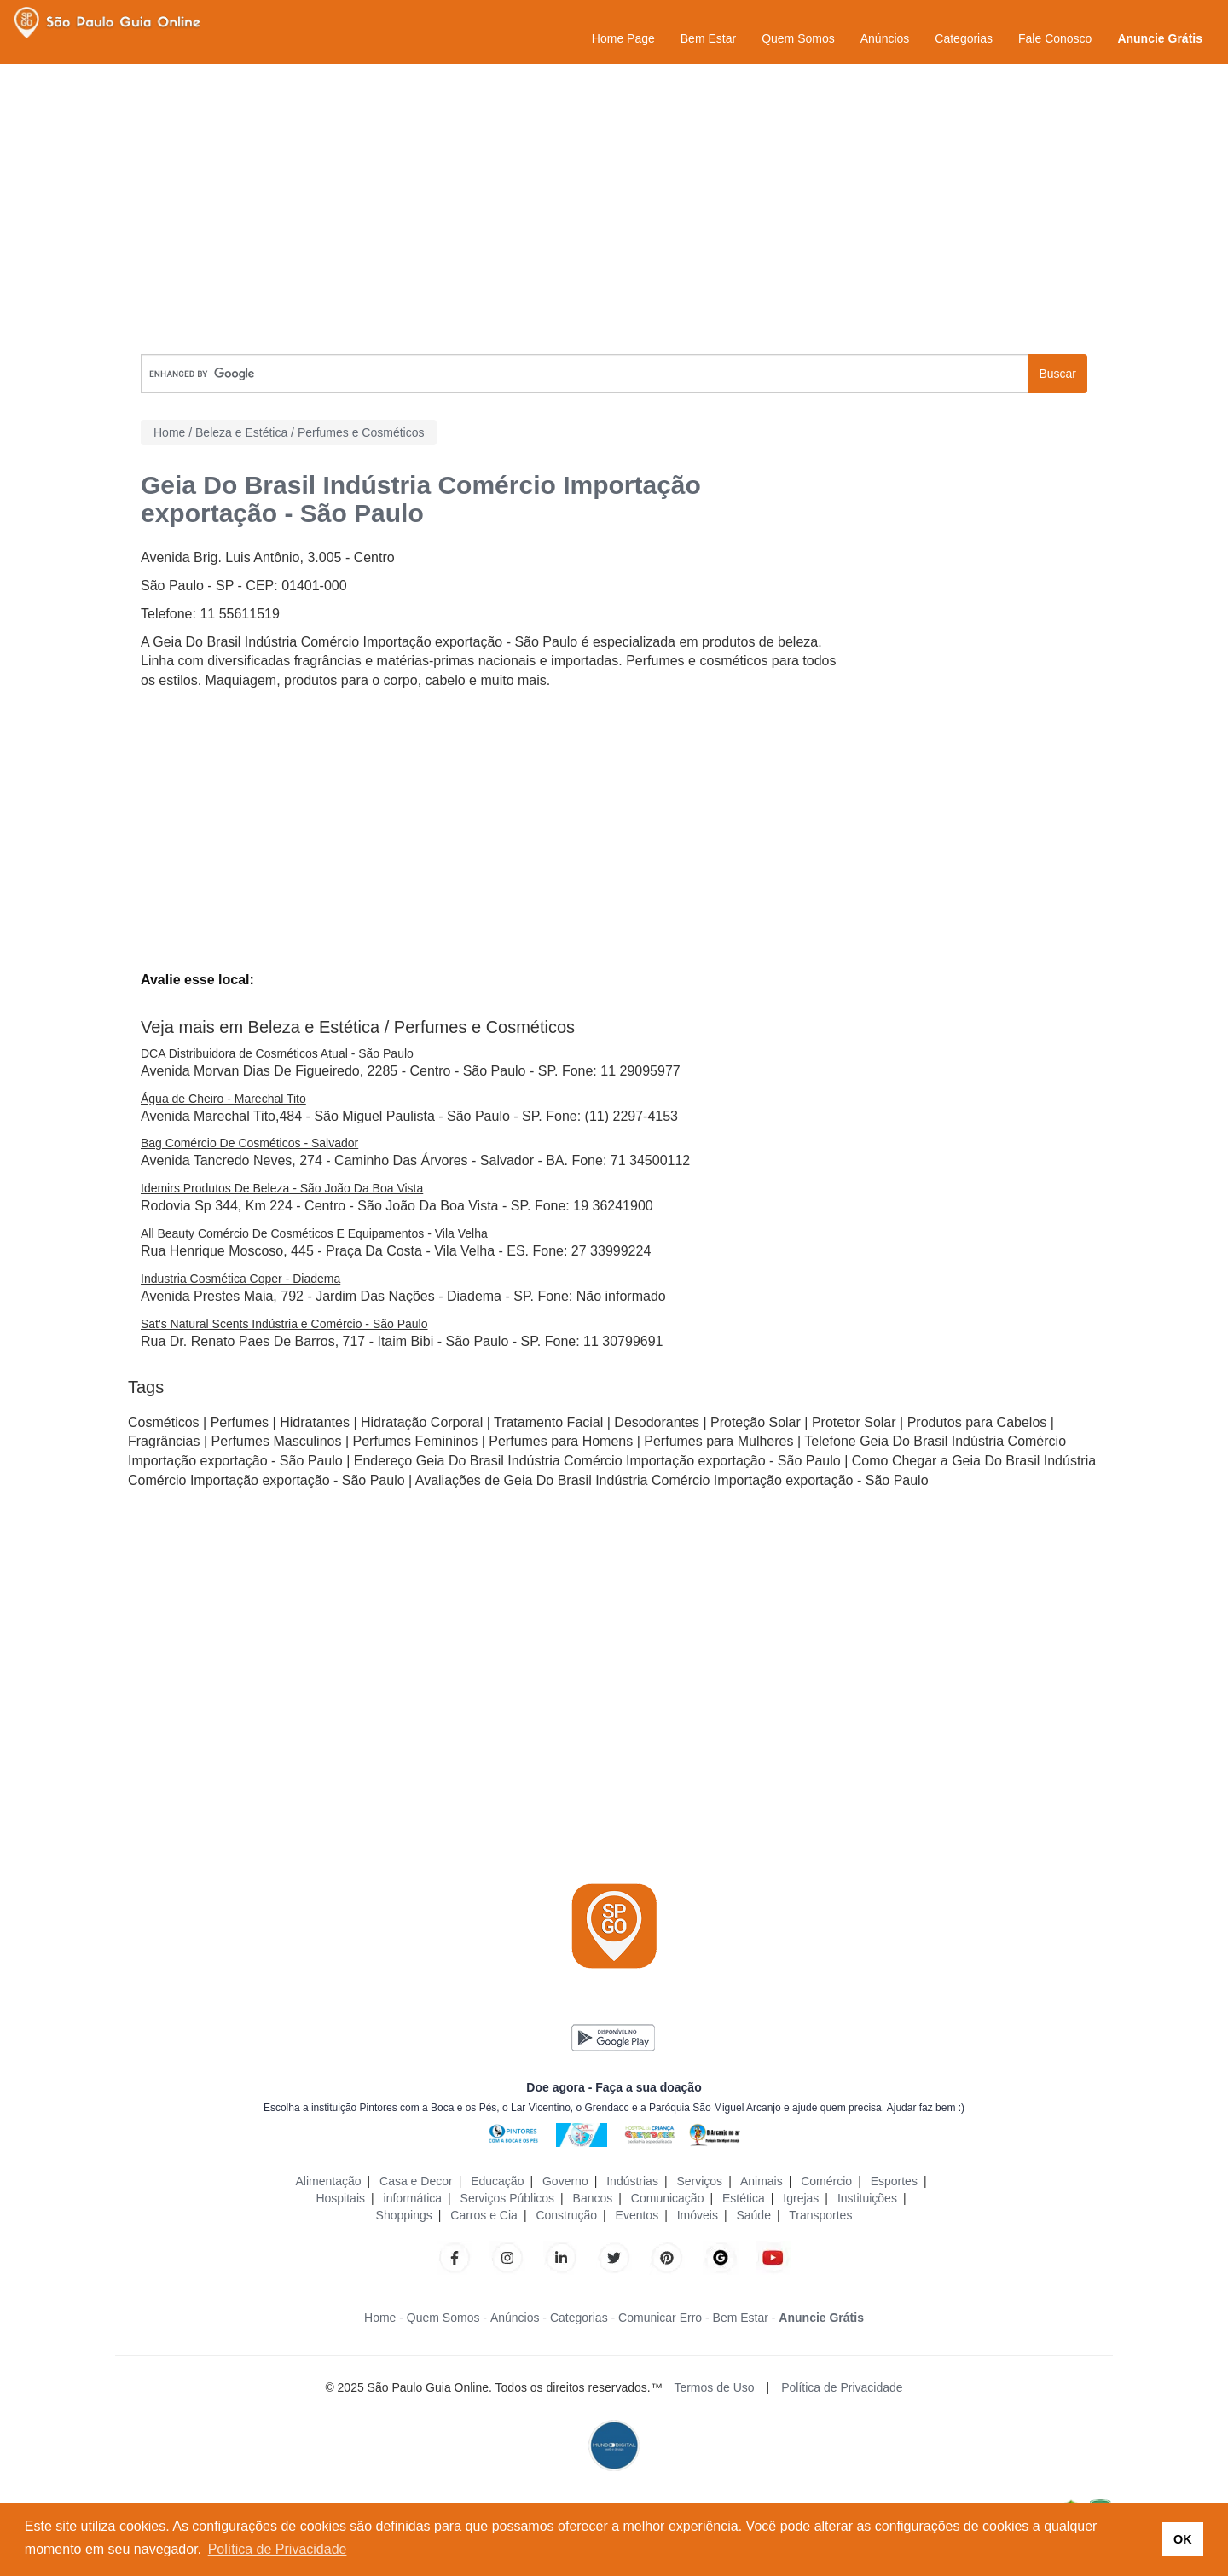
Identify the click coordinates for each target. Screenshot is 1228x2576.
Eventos (637, 2215)
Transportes (820, 2215)
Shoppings (404, 2215)
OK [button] (1182, 2539)
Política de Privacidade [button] (277, 2549)
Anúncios (885, 38)
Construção (566, 2215)
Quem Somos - (447, 2317)
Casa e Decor (416, 2181)
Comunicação (667, 2198)
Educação (497, 2181)
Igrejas (801, 2198)
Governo (565, 2181)
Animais (761, 2181)
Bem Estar (708, 38)
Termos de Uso (714, 2387)
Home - (383, 2317)
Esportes (894, 2181)
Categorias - (582, 2317)
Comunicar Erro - (664, 2317)
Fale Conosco (1055, 38)
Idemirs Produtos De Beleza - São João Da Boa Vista (282, 1188)
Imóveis (697, 2215)
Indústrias (632, 2181)
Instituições (867, 2198)
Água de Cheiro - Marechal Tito (223, 1098)
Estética (743, 2198)
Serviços (699, 2181)
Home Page (623, 38)
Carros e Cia (484, 2215)
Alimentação (328, 2181)
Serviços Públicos (507, 2198)
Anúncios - (518, 2317)
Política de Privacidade (841, 2387)
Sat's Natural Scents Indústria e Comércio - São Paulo (284, 1324)
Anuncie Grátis (1159, 38)
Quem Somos (798, 38)
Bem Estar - (744, 2317)
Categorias (964, 38)
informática (413, 2198)
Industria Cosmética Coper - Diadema (240, 1278)
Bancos (593, 2198)
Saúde (753, 2215)
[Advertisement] (614, 209)
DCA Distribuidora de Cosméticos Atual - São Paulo (277, 1053)
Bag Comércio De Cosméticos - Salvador (249, 1143)
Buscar (1057, 373)
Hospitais (340, 2198)
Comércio (826, 2181)
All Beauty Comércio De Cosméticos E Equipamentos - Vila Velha (314, 1233)
